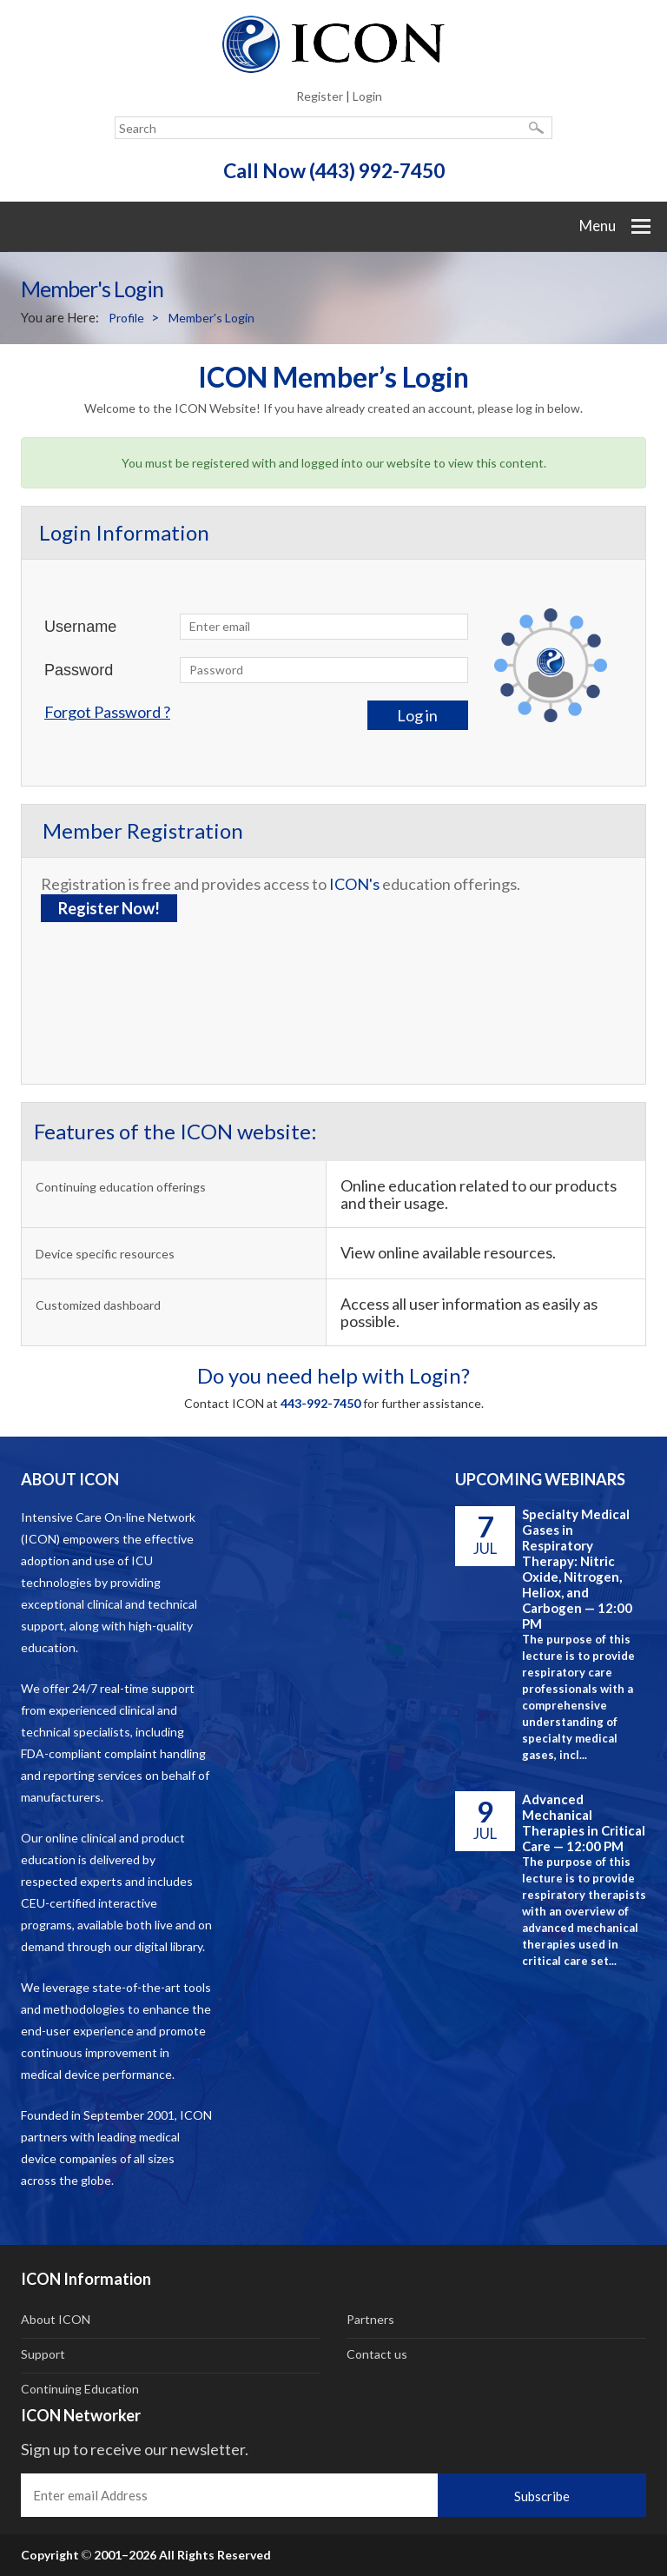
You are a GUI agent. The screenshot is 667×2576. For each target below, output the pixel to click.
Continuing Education (80, 2388)
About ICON (55, 2319)
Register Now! (109, 908)
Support (43, 2354)
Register (319, 96)
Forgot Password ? (107, 711)
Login (367, 96)
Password (78, 670)
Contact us (377, 2354)
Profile (126, 317)
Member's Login (211, 317)
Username (80, 626)
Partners (370, 2319)
